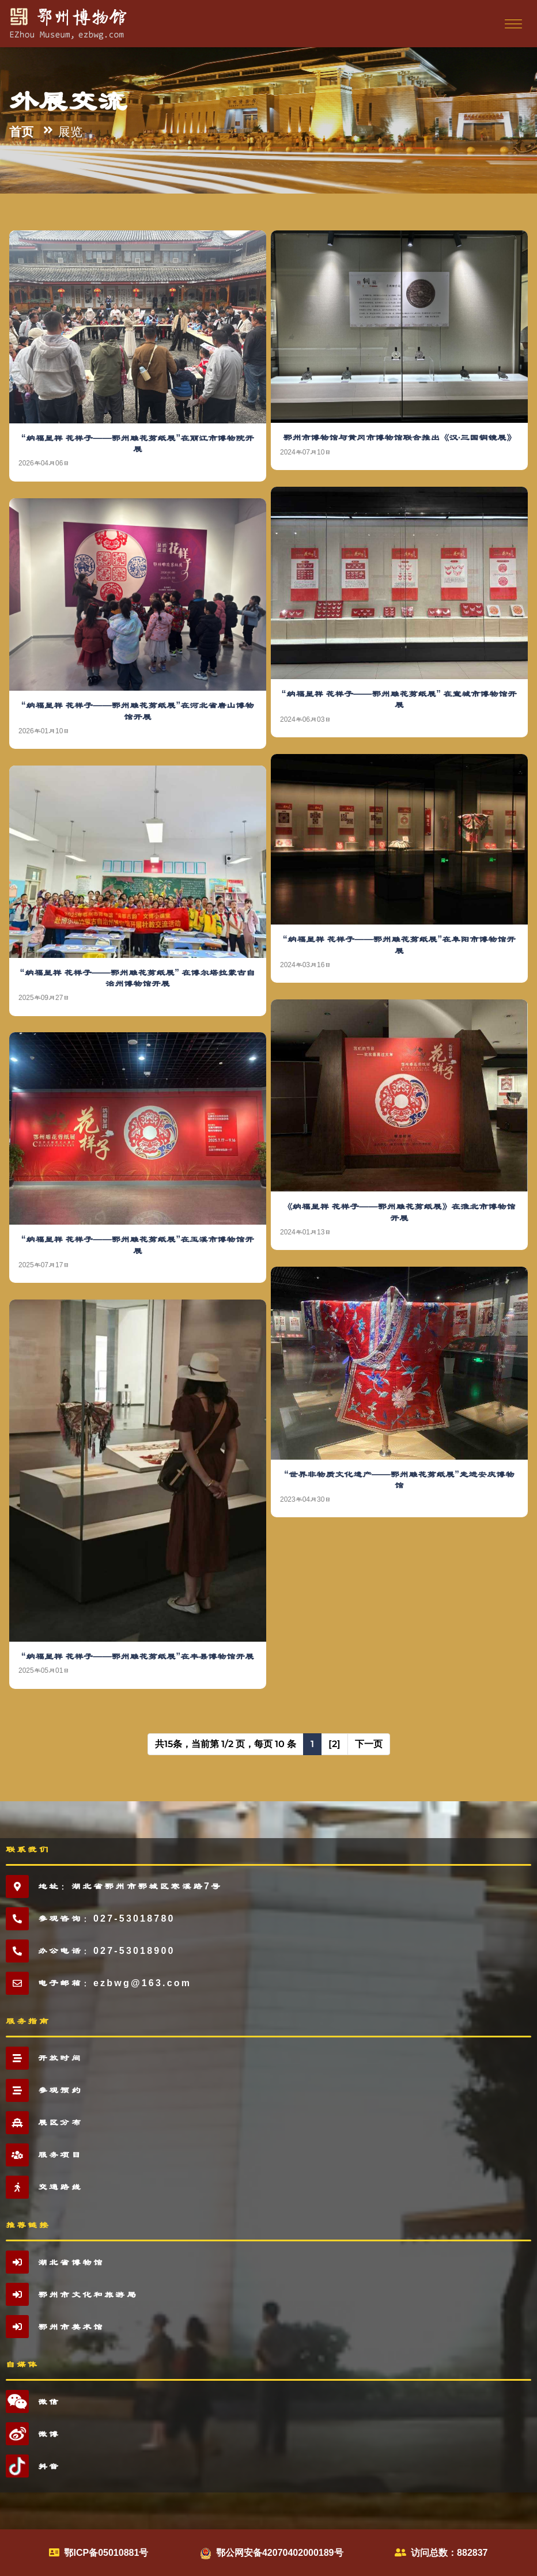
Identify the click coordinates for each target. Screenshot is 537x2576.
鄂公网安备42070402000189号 (279, 2553)
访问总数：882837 (449, 2553)
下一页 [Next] (369, 1743)
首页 (21, 132)
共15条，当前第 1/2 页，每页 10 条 (225, 1743)
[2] (334, 1743)
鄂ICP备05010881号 (106, 2553)
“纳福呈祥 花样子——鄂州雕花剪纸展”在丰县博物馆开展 (137, 1656)
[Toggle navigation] (511, 23)
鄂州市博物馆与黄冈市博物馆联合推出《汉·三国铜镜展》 (399, 437)
